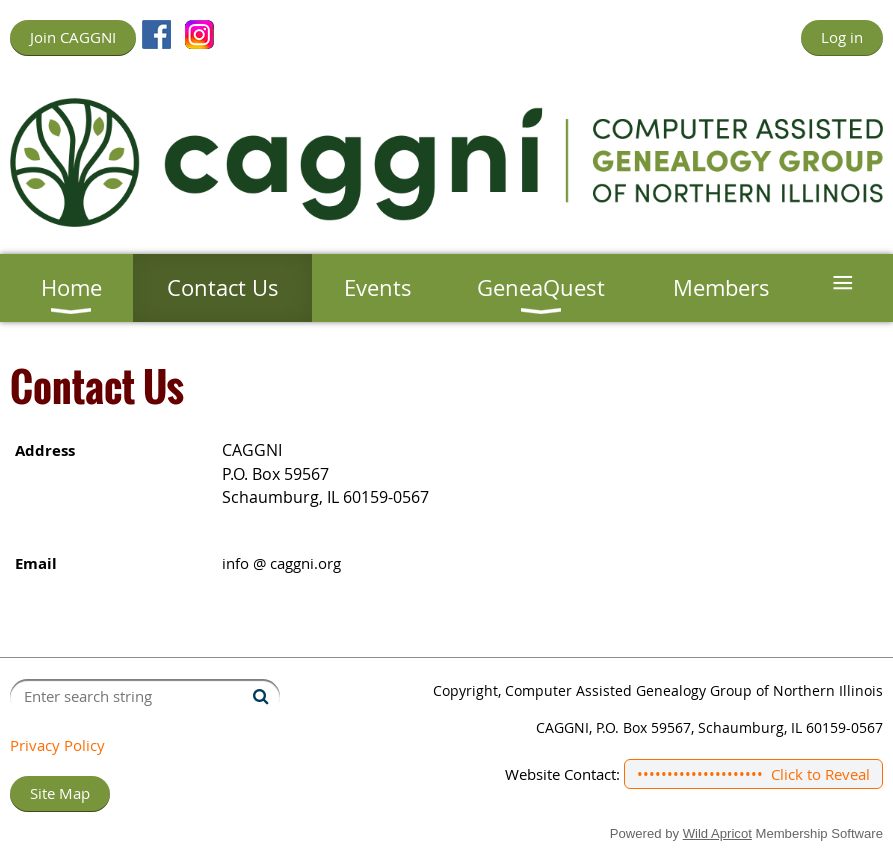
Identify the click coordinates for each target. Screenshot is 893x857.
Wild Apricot (717, 833)
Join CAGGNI (73, 37)
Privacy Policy (57, 745)
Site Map (60, 793)
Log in (842, 37)
